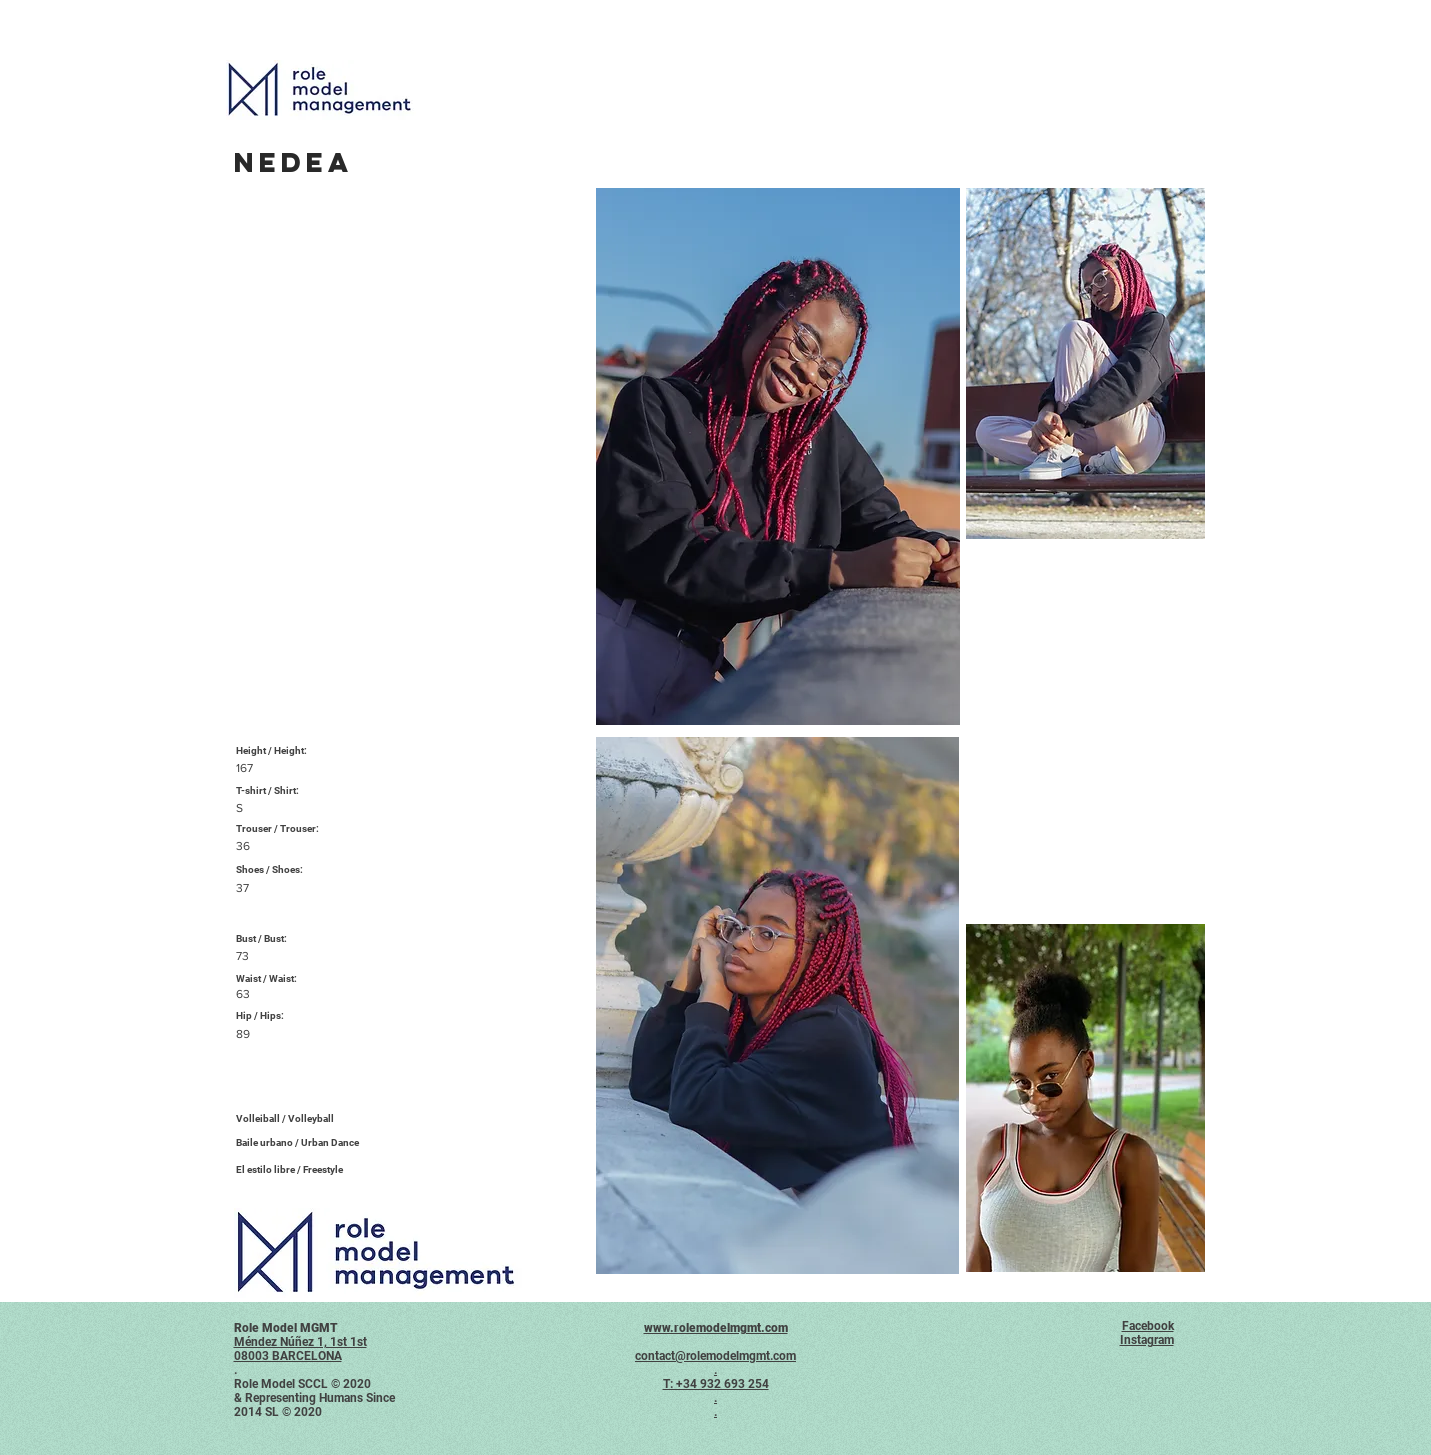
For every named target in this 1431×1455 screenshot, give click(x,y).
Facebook (1148, 1326)
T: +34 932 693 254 (716, 1384)
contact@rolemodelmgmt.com (715, 1356)
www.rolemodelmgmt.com (716, 1328)
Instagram (1147, 1340)
